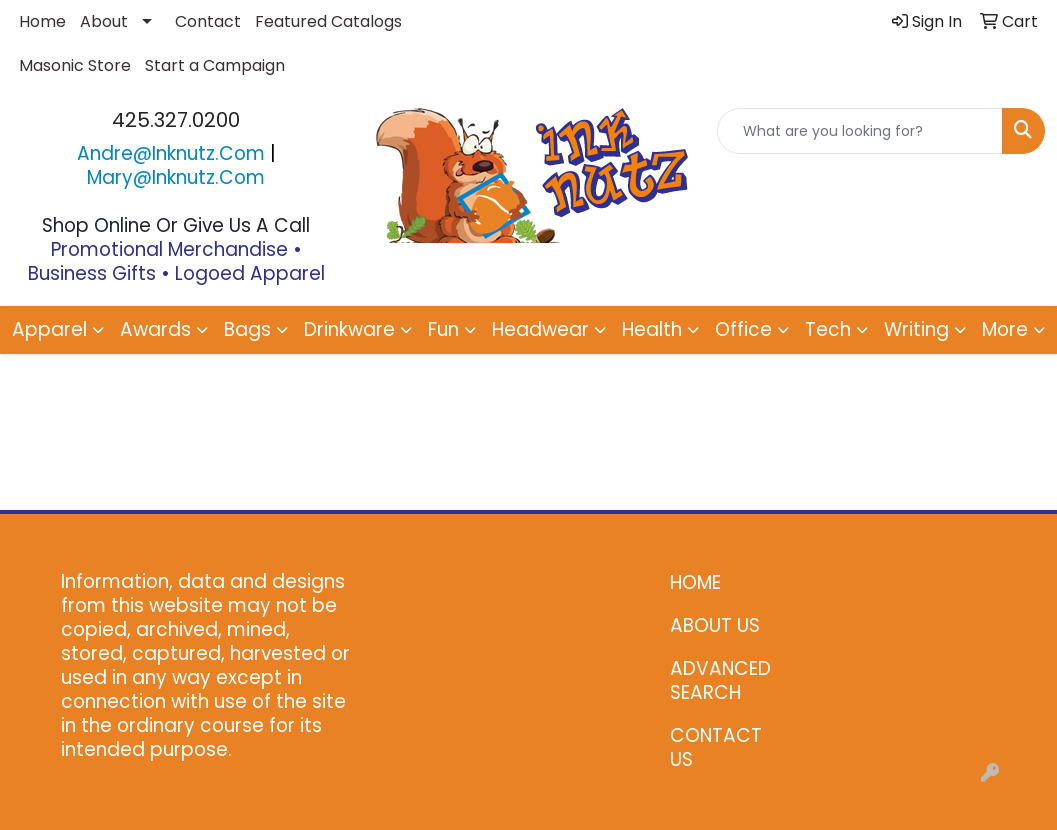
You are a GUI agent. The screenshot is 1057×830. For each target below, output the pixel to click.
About (104, 21)
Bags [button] (247, 329)
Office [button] (743, 329)
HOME (695, 582)
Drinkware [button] (349, 329)
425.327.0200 (176, 120)
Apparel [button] (49, 329)
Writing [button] (916, 329)
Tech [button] (828, 329)
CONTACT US (716, 747)
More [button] (1005, 329)
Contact (208, 21)
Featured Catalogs (328, 21)
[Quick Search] (860, 131)
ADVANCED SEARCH (720, 680)
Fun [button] (443, 329)
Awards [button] (155, 329)
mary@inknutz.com (176, 177)
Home (42, 21)
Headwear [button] (540, 329)
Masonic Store (75, 65)
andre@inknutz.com (171, 153)
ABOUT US (715, 625)
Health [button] (652, 329)
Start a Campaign (215, 65)
